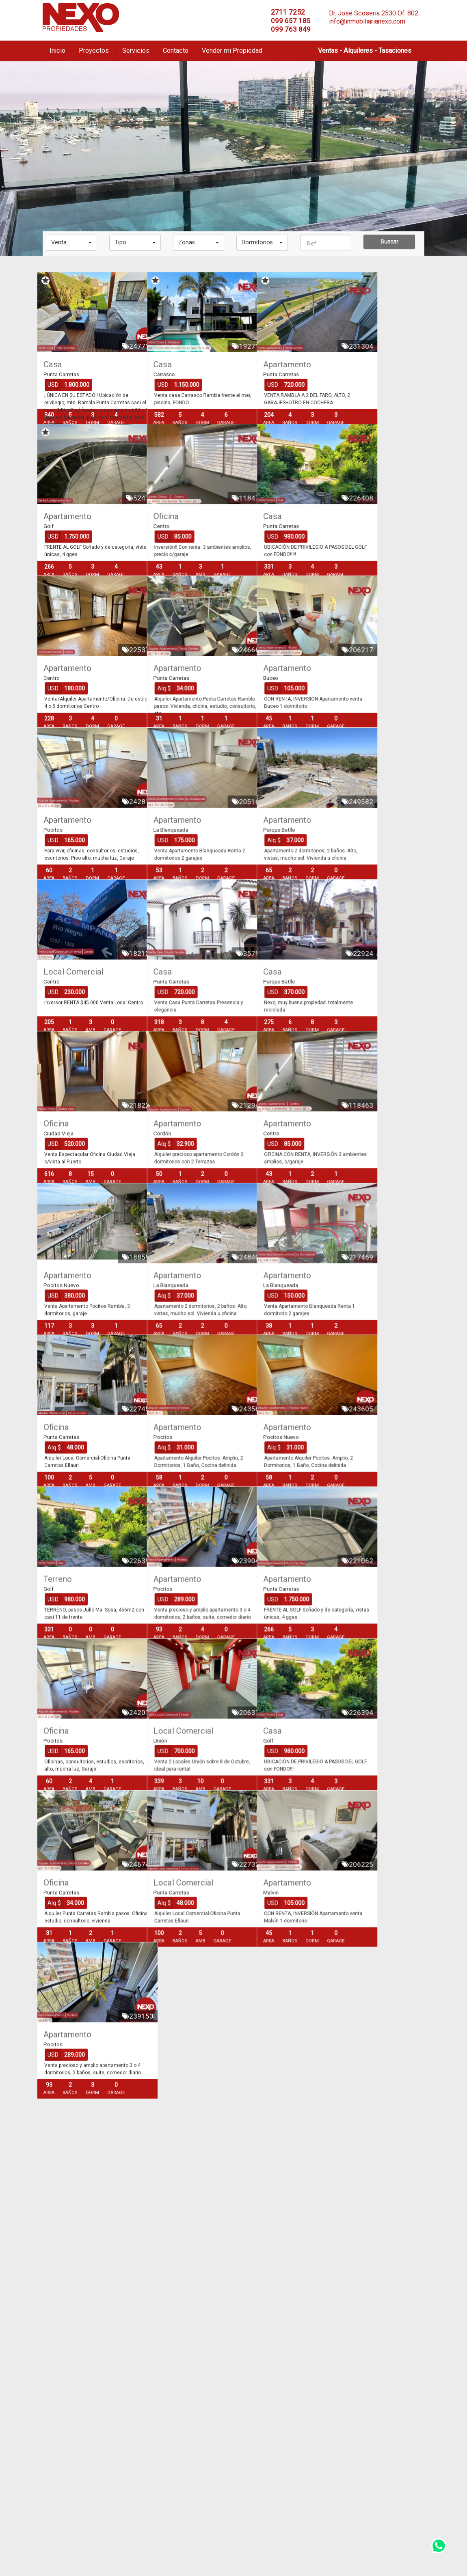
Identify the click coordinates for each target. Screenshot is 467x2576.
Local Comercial (73, 1098)
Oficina (189, 548)
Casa (52, 364)
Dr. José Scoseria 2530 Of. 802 (373, 13)
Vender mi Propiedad (232, 50)
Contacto (175, 50)
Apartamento (333, 364)
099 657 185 (291, 21)
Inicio (57, 50)
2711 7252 (288, 12)
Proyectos (94, 50)
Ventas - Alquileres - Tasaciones (364, 50)
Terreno (57, 1832)
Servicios (135, 50)
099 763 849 (291, 29)
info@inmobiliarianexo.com (367, 21)
